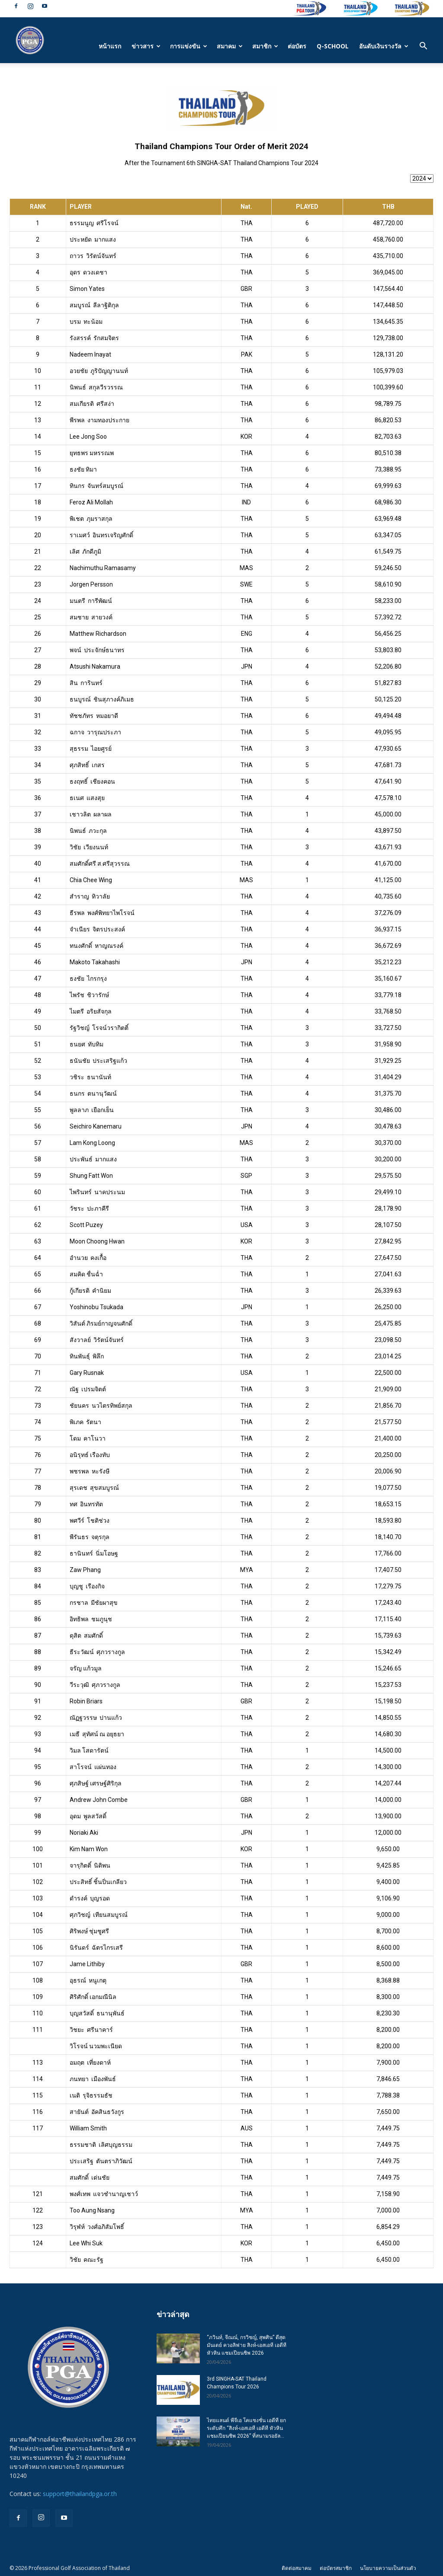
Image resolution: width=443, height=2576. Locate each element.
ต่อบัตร (297, 46)
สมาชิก (265, 46)
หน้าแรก (110, 46)
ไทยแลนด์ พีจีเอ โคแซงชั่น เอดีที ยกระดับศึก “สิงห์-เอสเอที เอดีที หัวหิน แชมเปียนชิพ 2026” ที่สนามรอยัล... (246, 2428)
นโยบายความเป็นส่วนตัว (388, 2568)
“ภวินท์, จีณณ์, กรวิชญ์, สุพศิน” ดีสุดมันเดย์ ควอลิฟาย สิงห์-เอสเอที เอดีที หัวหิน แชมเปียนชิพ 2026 (246, 2345)
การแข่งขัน (188, 46)
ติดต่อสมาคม (296, 2568)
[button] (423, 47)
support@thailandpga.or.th (80, 2494)
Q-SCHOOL (333, 46)
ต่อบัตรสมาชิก (336, 2568)
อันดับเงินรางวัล (383, 46)
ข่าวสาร (146, 46)
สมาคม (230, 46)
